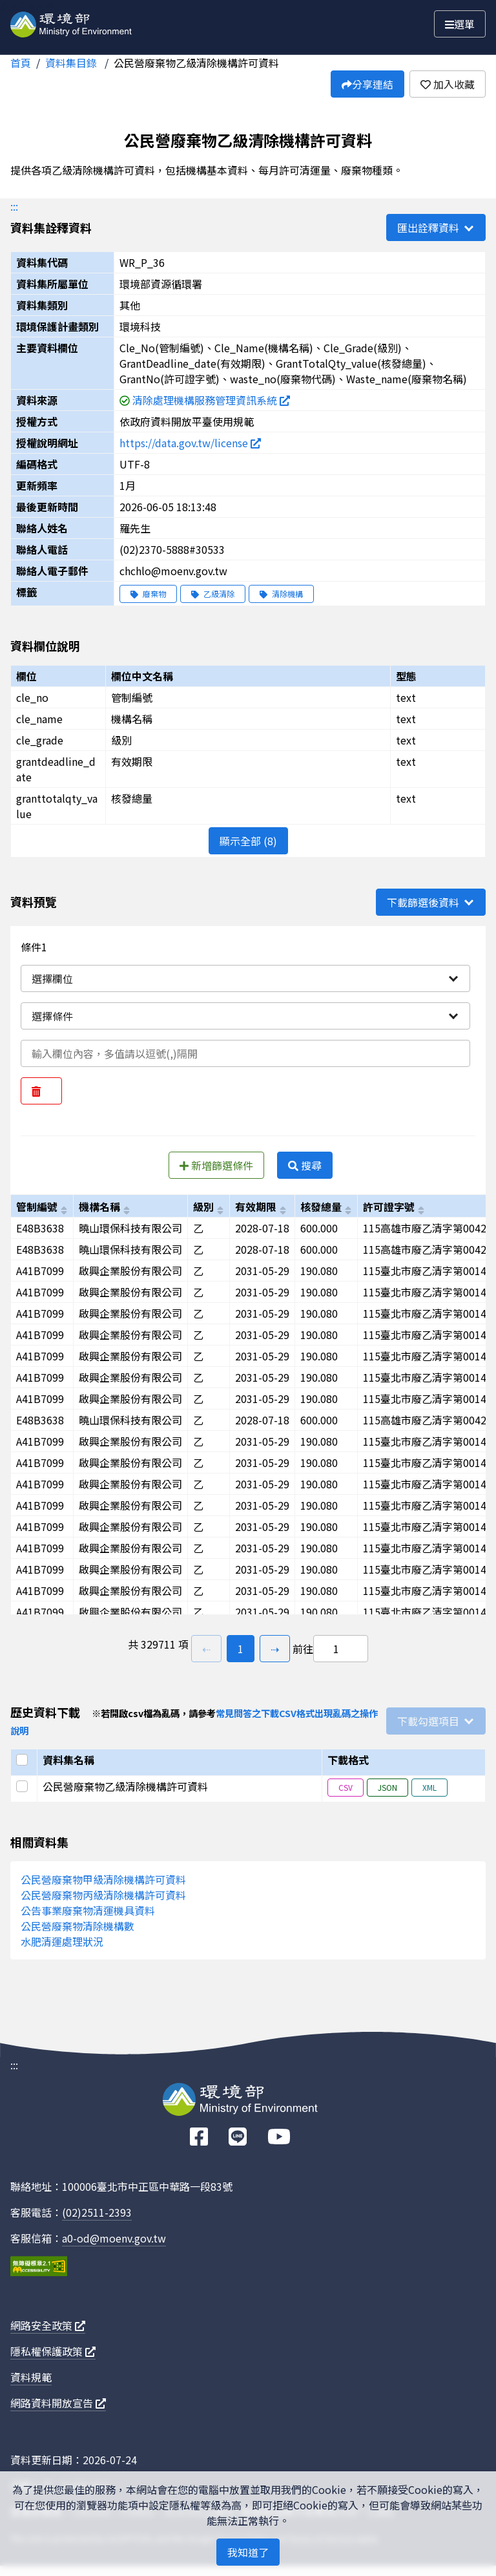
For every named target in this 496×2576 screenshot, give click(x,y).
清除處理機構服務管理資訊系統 (211, 400)
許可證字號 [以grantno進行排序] (389, 1206)
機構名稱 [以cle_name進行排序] (99, 1206)
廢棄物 (148, 593)
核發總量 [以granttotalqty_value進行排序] (321, 1206)
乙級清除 (212, 593)
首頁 (20, 62)
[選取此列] (24, 1786)
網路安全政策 (47, 2325)
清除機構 (281, 593)
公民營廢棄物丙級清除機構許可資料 (103, 1895)
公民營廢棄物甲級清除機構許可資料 (103, 1879)
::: (14, 206)
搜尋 (305, 1165)
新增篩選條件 (216, 1165)
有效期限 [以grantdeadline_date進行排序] (255, 1206)
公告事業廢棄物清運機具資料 (88, 1910)
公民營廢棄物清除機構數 (77, 1926)
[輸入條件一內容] (245, 1053)
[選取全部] (24, 1760)
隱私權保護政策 (53, 2351)
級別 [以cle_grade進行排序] (203, 1206)
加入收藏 (447, 84)
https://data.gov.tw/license (190, 442)
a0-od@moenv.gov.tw (114, 2238)
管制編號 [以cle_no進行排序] (36, 1206)
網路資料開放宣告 (58, 2403)
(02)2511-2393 (97, 2212)
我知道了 (248, 2552)
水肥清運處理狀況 (62, 1941)
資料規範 (31, 2377)
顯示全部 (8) (248, 841)
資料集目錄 (72, 62)
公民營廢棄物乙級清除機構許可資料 (196, 62)
